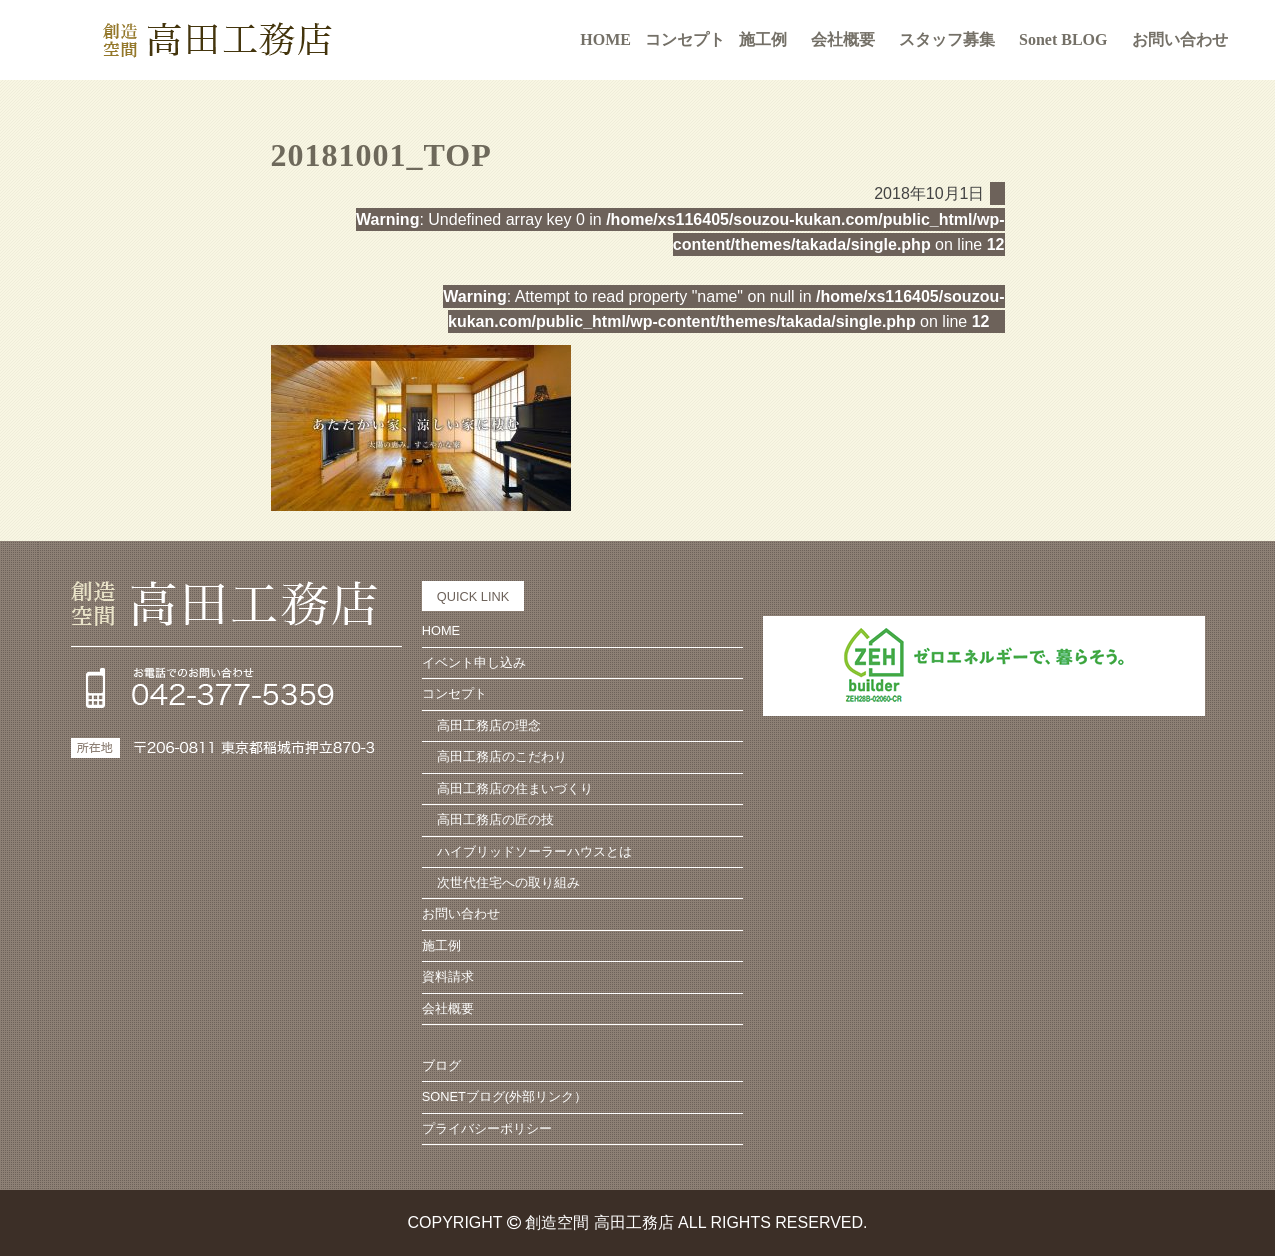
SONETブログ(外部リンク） (504, 1096)
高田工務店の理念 (489, 725)
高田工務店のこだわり (502, 756)
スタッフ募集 (947, 39)
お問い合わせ (1180, 39)
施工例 (763, 39)
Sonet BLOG (1063, 39)
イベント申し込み (474, 662)
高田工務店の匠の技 (495, 819)
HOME (605, 39)
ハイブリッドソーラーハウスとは (534, 851)
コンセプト (454, 693)
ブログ (441, 1065)
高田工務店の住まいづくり (515, 788)
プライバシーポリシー (487, 1128)
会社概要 (843, 39)
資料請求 (448, 976)
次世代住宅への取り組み (508, 882)
